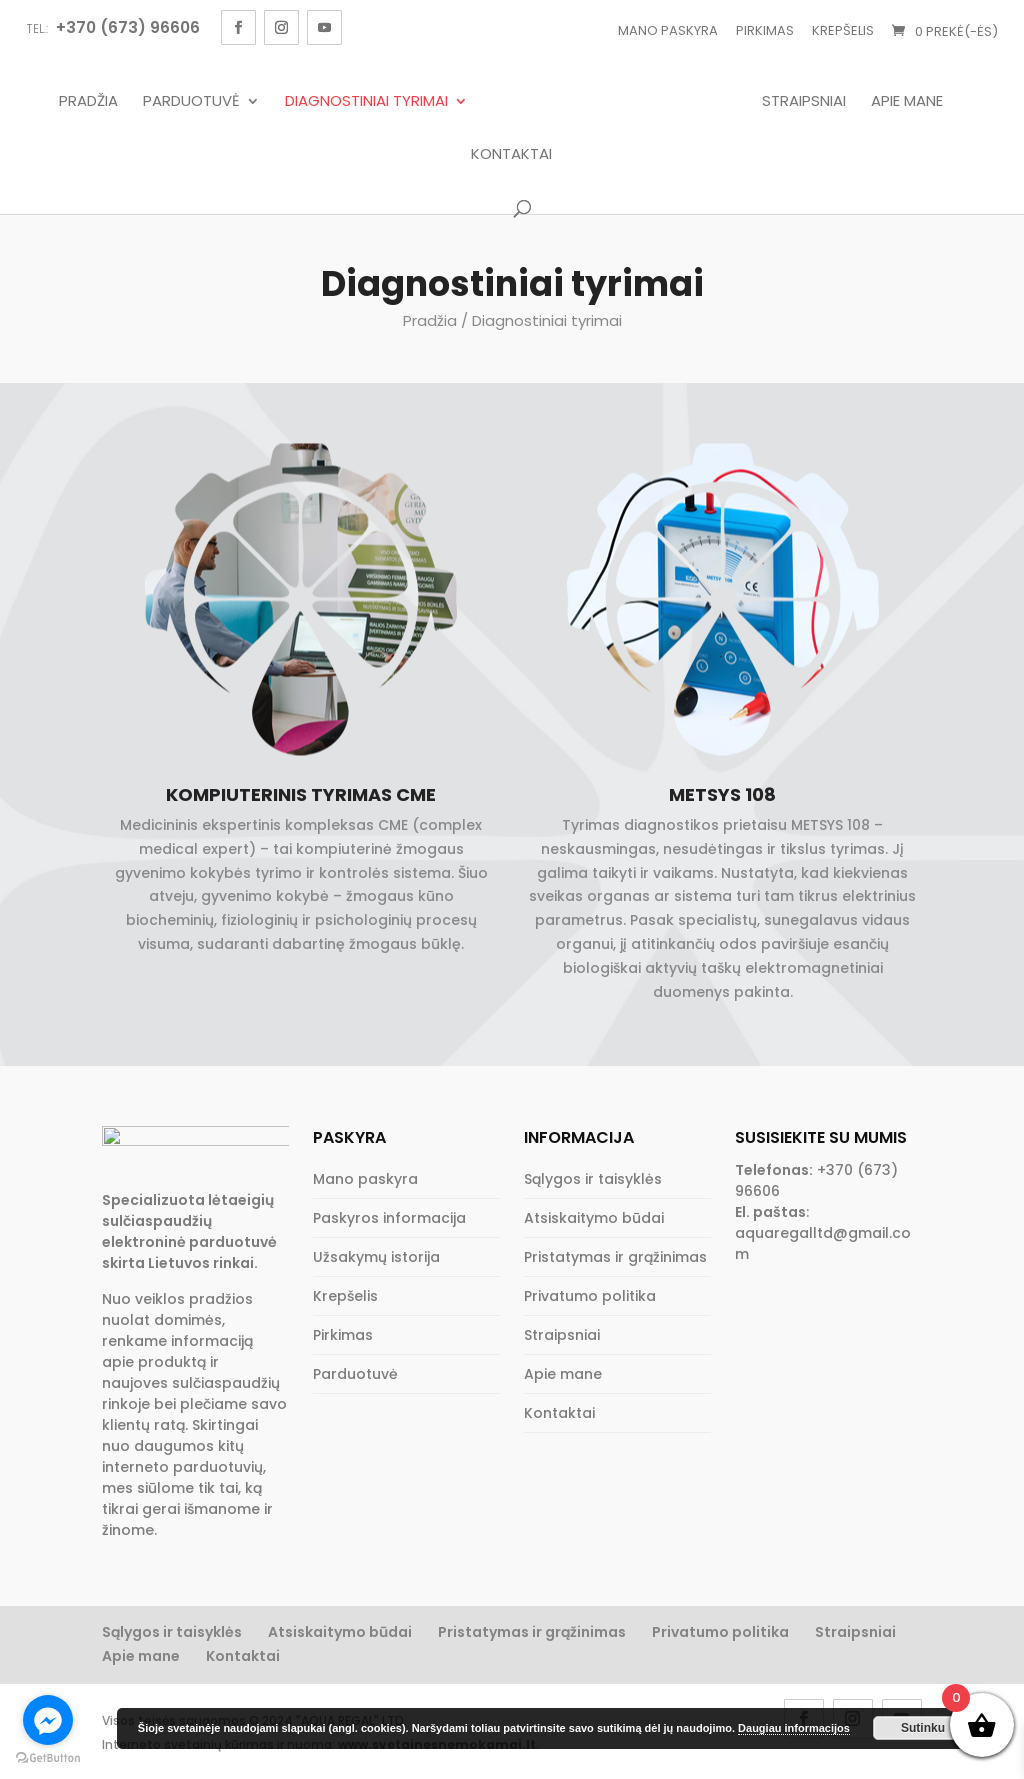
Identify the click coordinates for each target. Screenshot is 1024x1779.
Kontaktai (511, 155)
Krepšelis (843, 30)
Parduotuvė (186, 102)
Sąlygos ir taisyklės (593, 1179)
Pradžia (83, 102)
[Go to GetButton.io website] (48, 1758)
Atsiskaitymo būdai (594, 1218)
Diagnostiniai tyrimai (361, 102)
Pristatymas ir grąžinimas (615, 1257)
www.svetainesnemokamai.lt (437, 1752)
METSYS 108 (722, 794)
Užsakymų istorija (376, 1257)
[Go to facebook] (48, 1720)
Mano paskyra (668, 30)
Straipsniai (809, 102)
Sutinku (923, 1728)
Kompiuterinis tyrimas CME (301, 794)
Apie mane (912, 102)
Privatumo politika (590, 1296)
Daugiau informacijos (794, 1728)
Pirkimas (765, 30)
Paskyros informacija (389, 1218)
